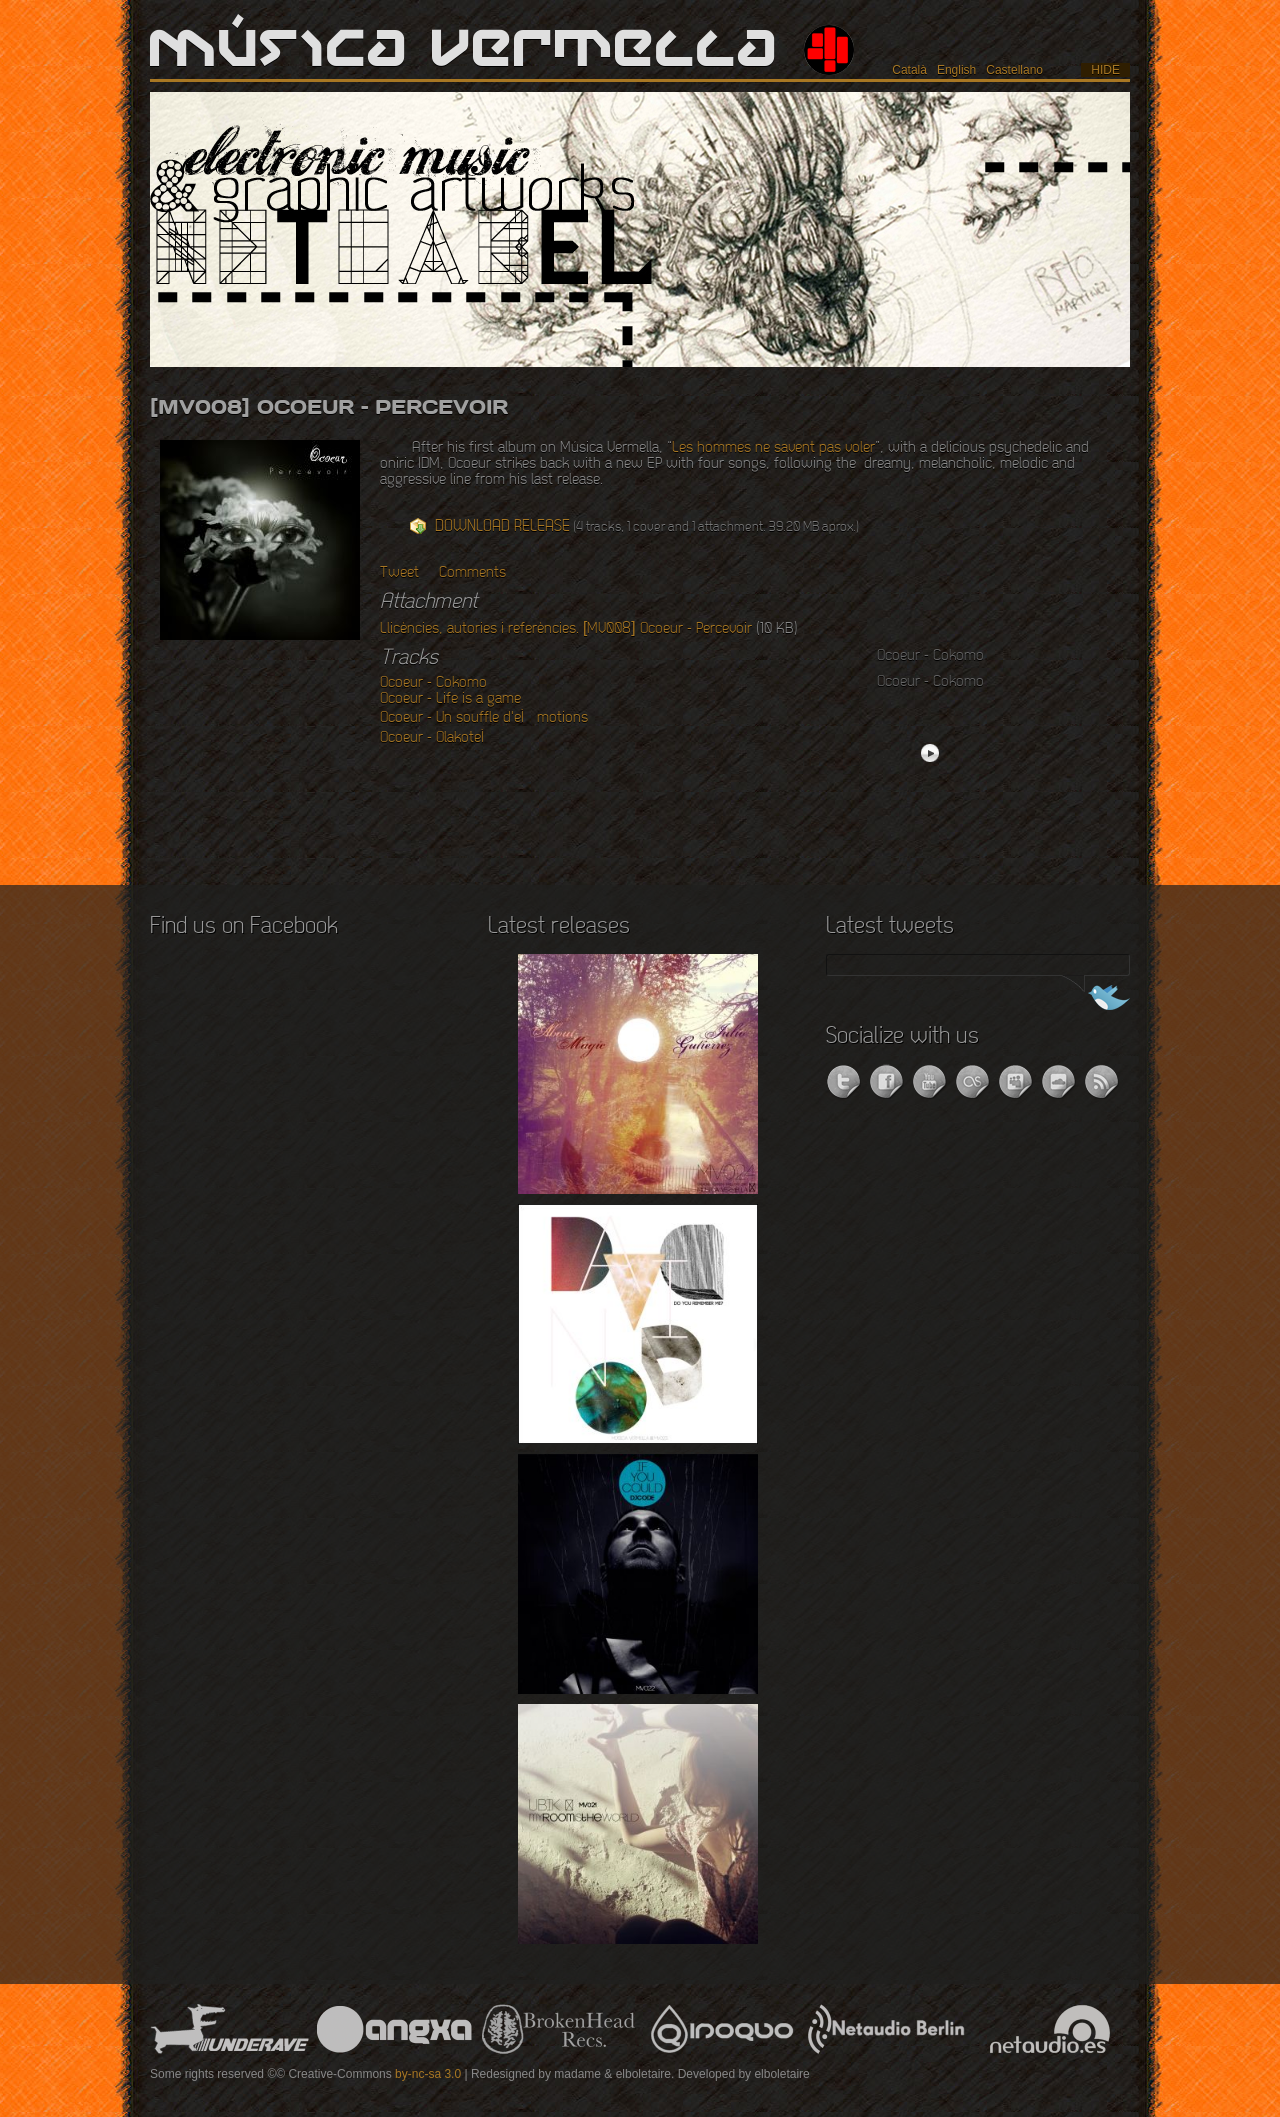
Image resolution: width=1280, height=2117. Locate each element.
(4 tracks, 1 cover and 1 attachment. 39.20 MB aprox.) (647, 526)
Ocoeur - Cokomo (433, 683)
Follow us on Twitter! (1092, 1000)
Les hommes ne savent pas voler (773, 448)
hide (1105, 70)
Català (909, 70)
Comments (472, 573)
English (956, 70)
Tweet (399, 573)
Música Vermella (464, 50)
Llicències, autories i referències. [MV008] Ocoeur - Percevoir (566, 629)
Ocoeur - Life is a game (450, 699)
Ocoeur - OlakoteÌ (438, 738)
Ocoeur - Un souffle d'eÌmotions (484, 718)
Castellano (1014, 70)
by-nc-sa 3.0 (428, 2074)
